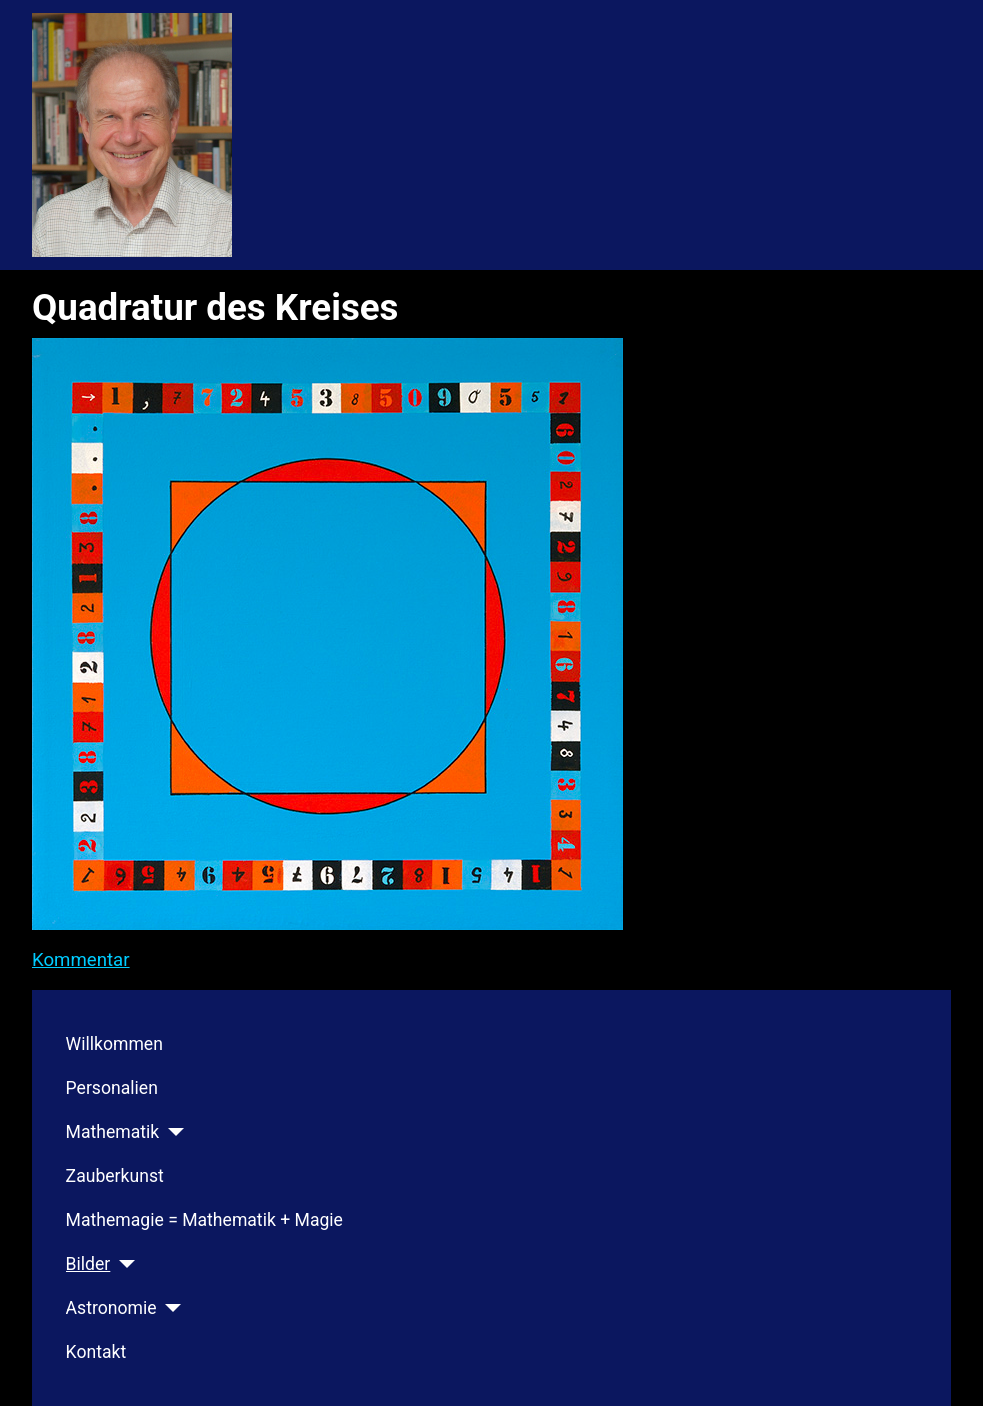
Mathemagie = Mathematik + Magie (204, 1220)
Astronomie (111, 1308)
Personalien (112, 1088)
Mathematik (113, 1132)
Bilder (88, 1264)
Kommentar (81, 960)
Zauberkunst (115, 1176)
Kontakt (96, 1352)
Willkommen (114, 1044)
